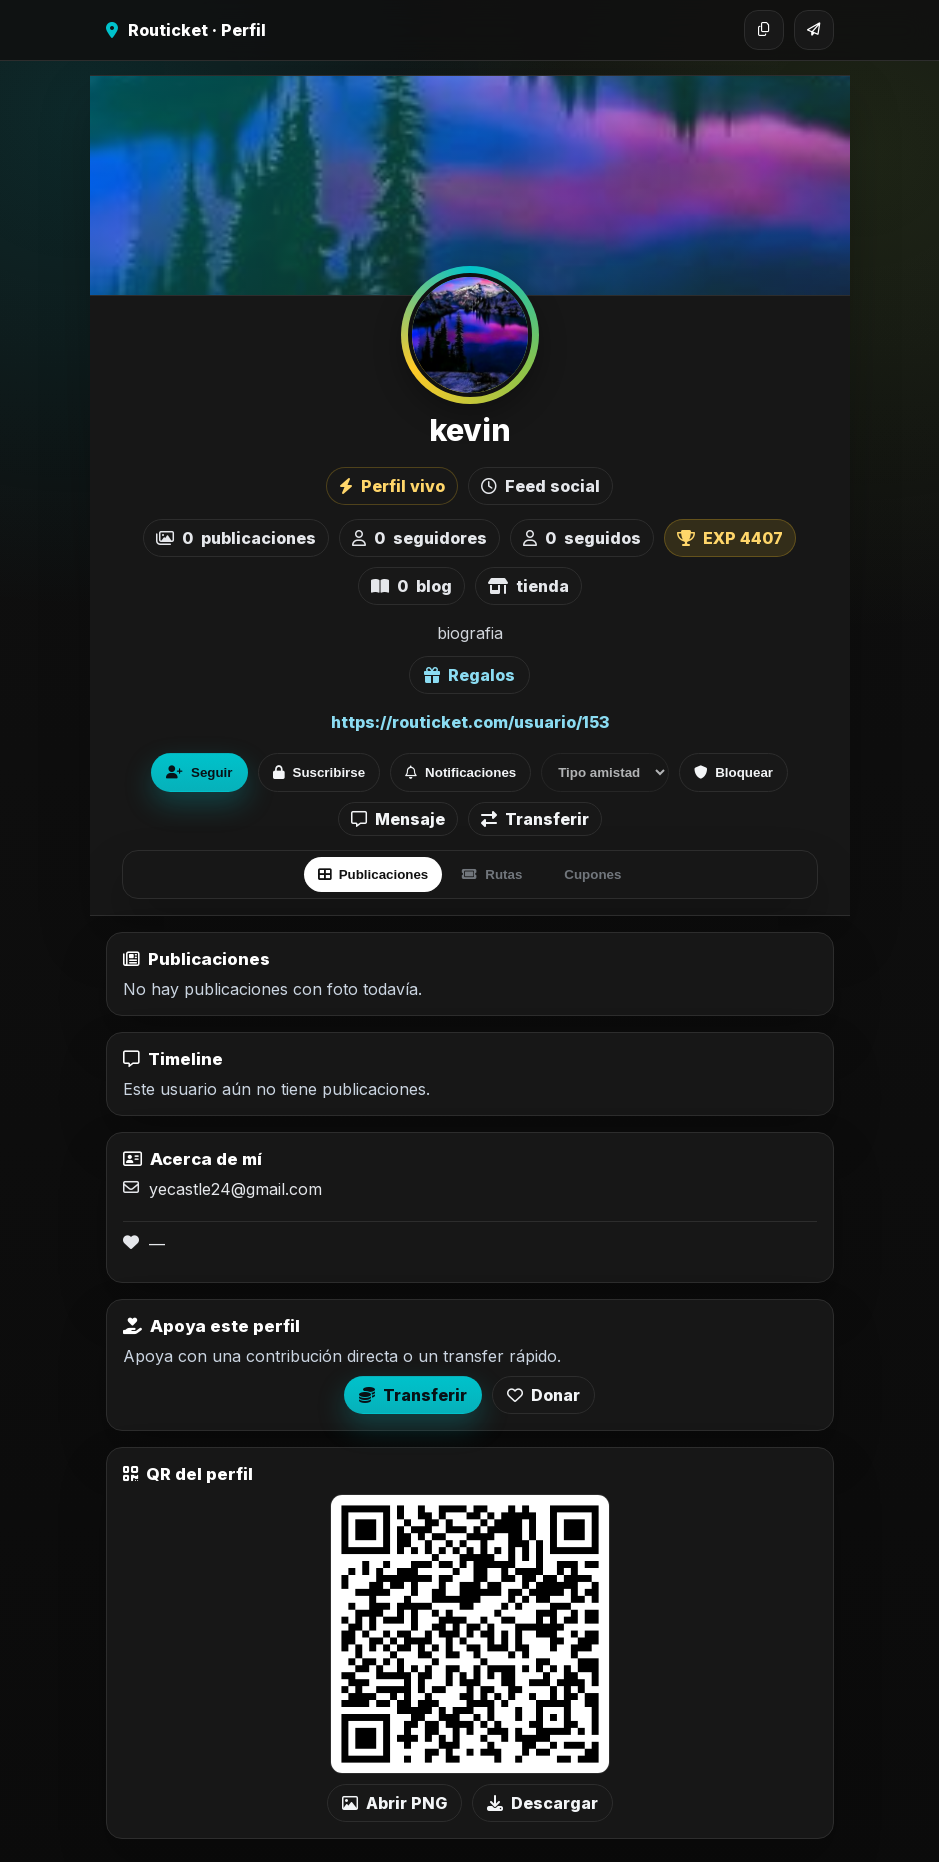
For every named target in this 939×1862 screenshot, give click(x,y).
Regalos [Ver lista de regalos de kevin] (469, 675)
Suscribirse (319, 772)
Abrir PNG (394, 1803)
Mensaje (398, 819)
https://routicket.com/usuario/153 (470, 722)
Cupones (592, 874)
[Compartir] (814, 30)
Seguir (199, 772)
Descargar (542, 1803)
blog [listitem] (411, 586)
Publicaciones (373, 874)
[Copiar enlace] (764, 30)
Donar (543, 1395)
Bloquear (733, 772)
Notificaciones (460, 772)
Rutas (492, 874)
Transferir (535, 819)
